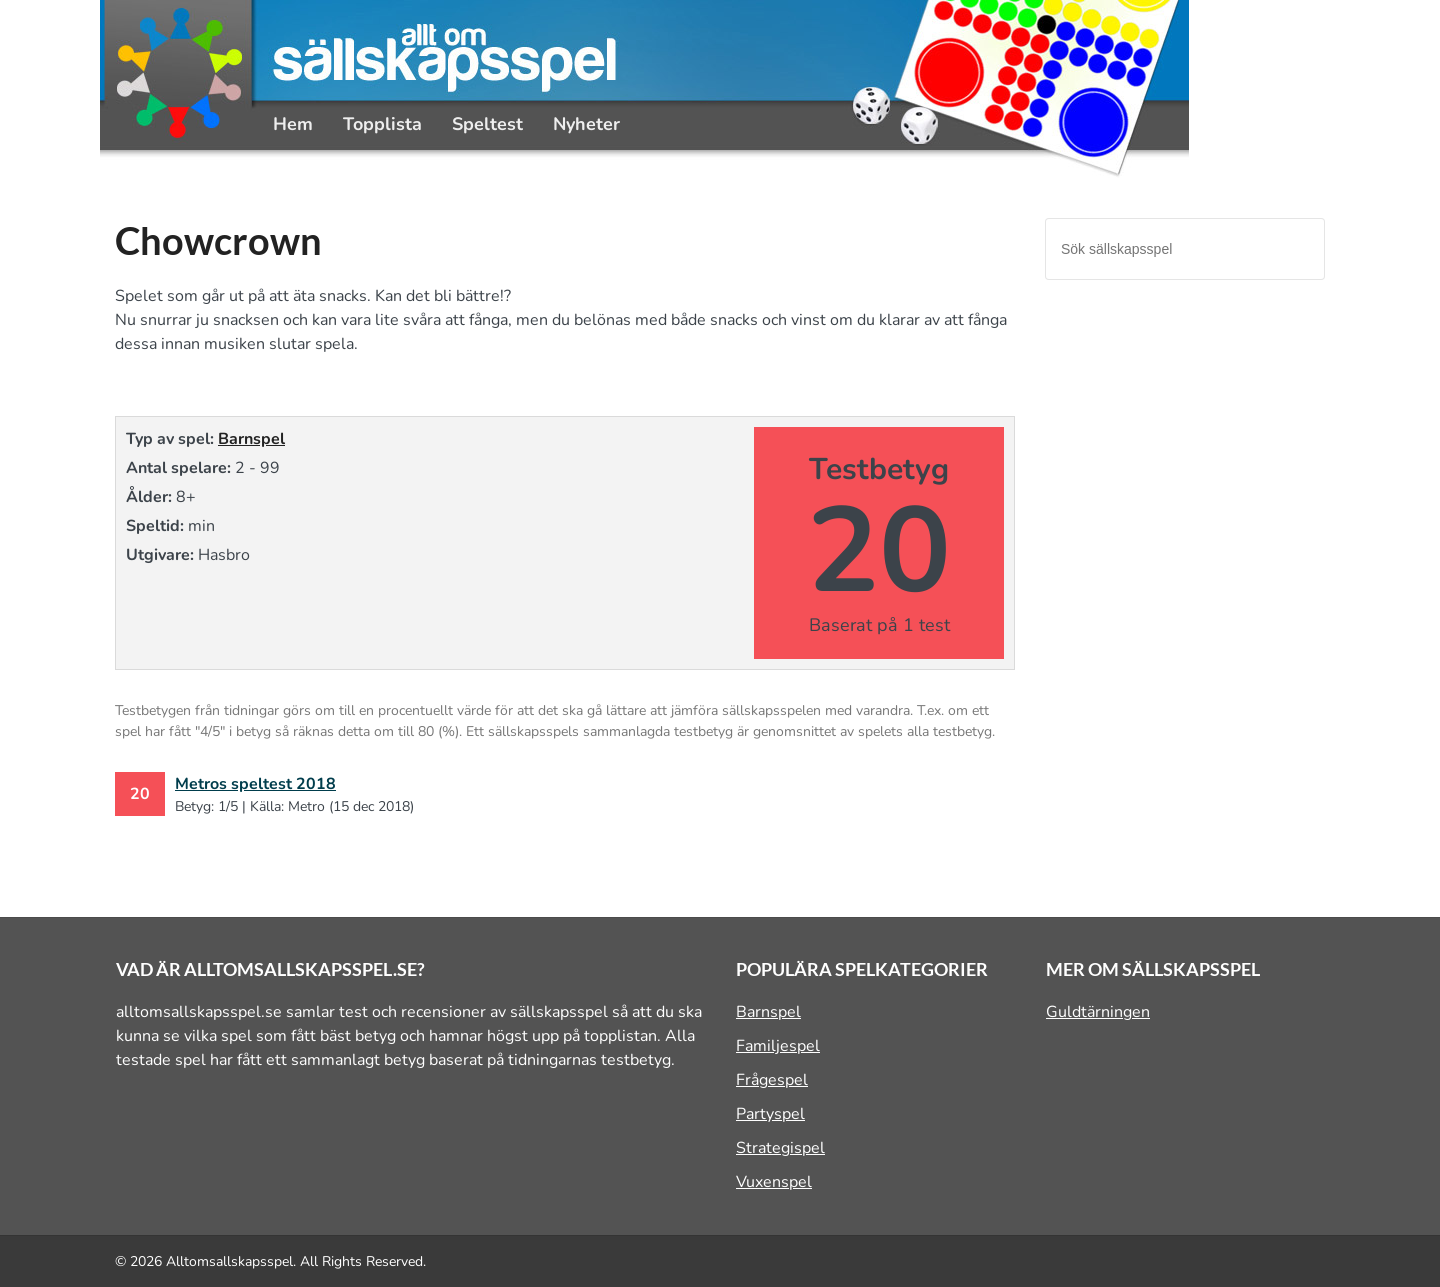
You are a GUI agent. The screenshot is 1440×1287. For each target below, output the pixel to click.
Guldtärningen (1098, 1012)
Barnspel (251, 439)
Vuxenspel (774, 1182)
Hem (293, 124)
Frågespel (772, 1080)
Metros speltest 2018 (255, 784)
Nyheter (586, 124)
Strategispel (780, 1148)
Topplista (382, 124)
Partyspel (770, 1114)
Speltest (487, 124)
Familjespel (778, 1046)
